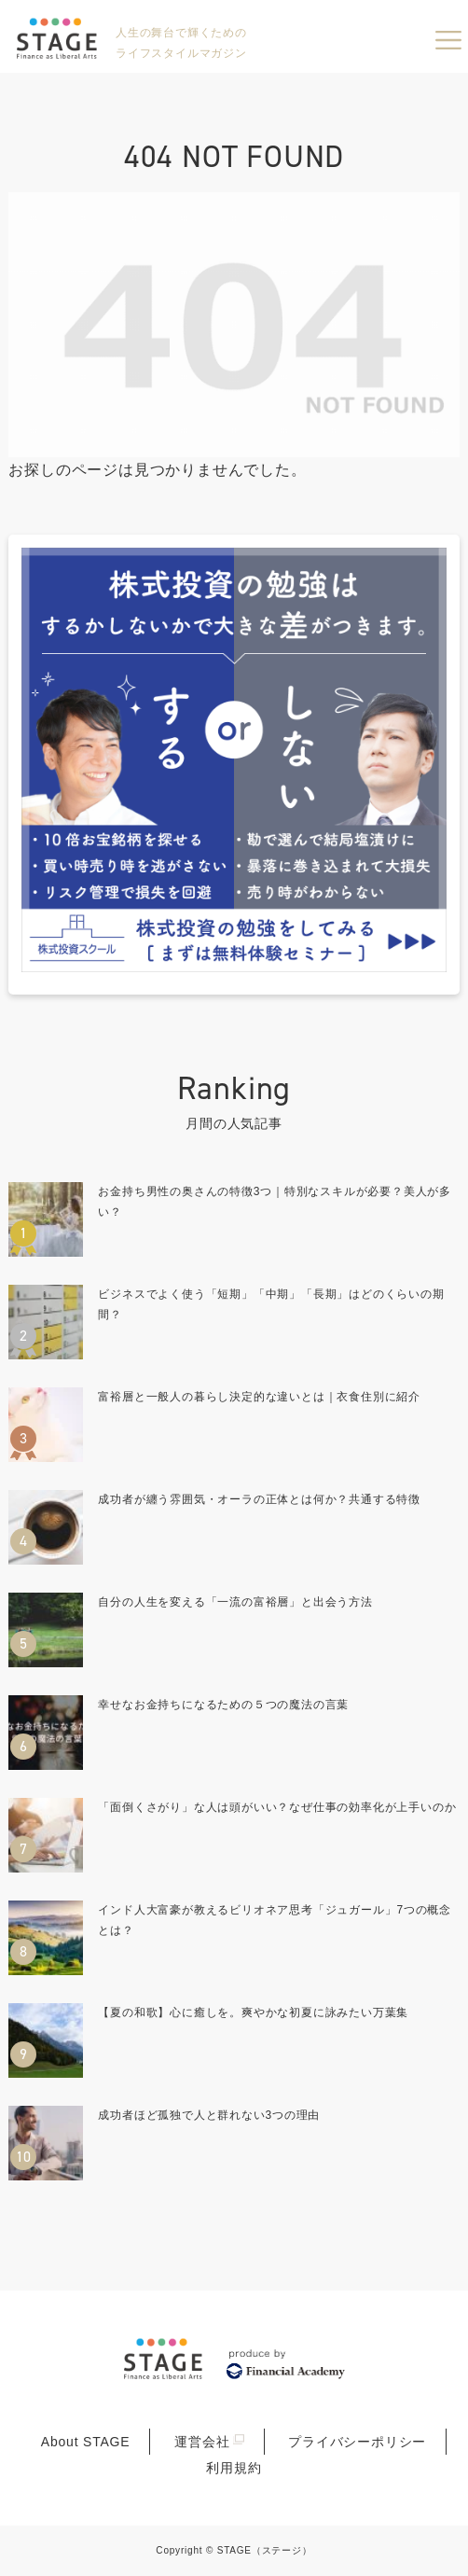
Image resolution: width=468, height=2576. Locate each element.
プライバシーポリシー (357, 2441)
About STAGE (86, 2441)
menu (448, 40)
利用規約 (233, 2467)
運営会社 (201, 2441)
